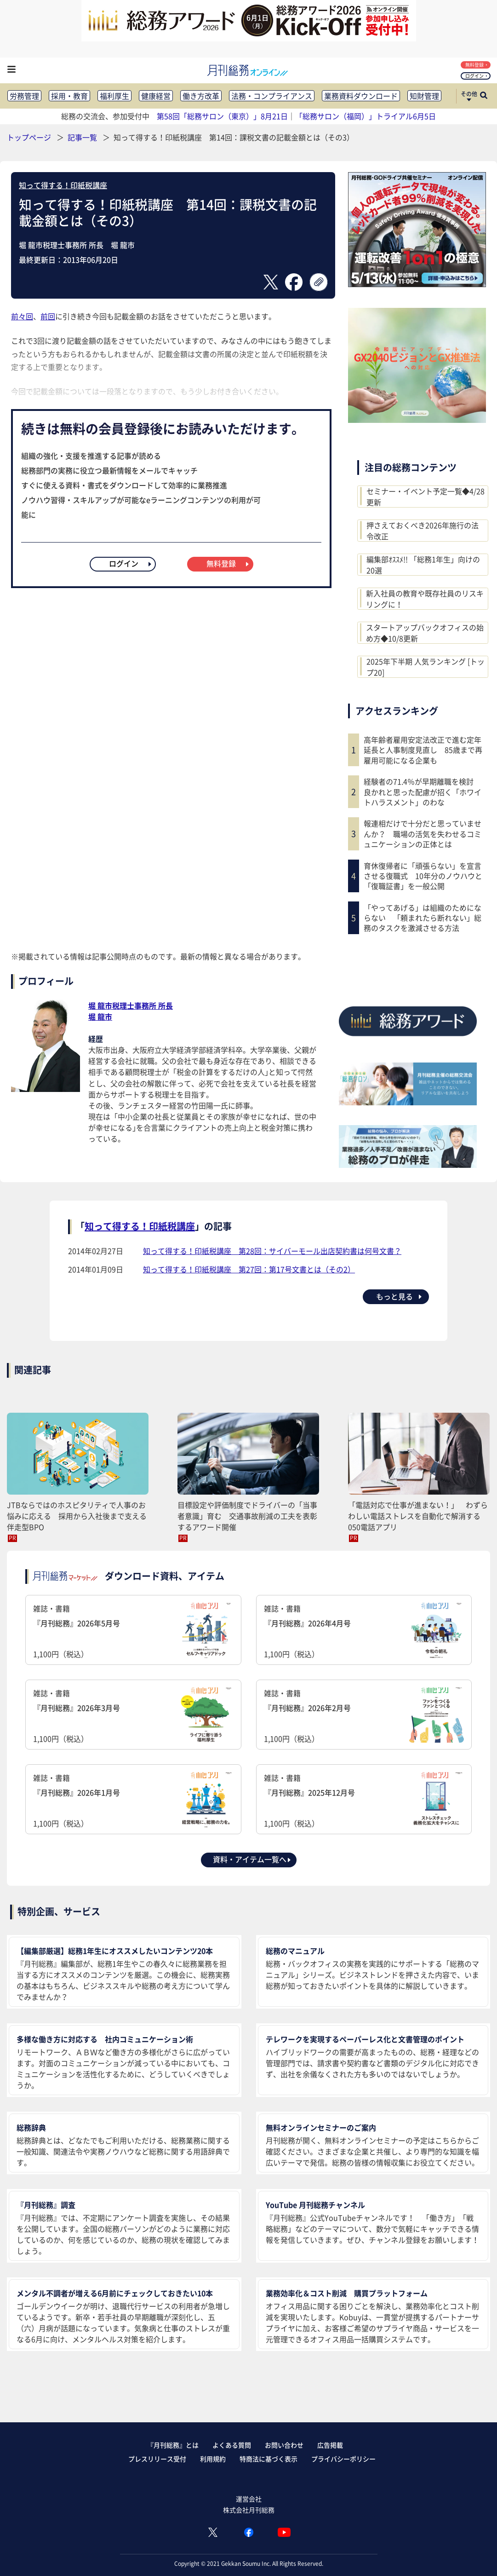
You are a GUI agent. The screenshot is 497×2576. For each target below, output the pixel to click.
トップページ (29, 137)
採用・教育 (69, 95)
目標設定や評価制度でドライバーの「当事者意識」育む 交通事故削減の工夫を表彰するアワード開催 (247, 1515)
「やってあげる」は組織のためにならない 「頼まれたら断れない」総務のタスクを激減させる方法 (422, 918)
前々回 (22, 316)
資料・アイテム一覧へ (252, 1859)
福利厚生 (114, 95)
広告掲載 (330, 2444)
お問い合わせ (284, 2444)
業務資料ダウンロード (361, 95)
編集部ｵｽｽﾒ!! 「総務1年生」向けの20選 (423, 564)
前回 (47, 316)
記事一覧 (83, 137)
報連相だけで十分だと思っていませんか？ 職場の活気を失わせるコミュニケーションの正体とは (422, 833)
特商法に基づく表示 (268, 2458)
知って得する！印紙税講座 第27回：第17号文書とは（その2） (249, 1269)
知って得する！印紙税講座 (63, 185)
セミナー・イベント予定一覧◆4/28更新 (425, 496)
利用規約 (213, 2458)
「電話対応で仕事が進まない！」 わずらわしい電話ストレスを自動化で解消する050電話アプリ (418, 1515)
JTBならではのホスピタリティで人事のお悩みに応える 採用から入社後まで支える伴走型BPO (77, 1515)
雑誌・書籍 (133, 1631)
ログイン (476, 75)
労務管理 (24, 95)
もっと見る (399, 1296)
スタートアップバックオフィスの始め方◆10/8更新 (425, 633)
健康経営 (156, 95)
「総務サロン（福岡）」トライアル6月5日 (365, 115)
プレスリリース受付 (157, 2458)
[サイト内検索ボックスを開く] (483, 96)
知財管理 (424, 95)
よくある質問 (231, 2444)
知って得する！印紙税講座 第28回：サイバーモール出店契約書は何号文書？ (272, 1250)
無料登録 (476, 64)
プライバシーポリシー (343, 2458)
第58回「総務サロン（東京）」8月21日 (222, 115)
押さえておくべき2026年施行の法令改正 (422, 530)
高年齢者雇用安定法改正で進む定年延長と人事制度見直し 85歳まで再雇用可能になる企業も (423, 750)
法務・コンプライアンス (271, 95)
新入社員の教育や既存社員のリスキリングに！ (425, 598)
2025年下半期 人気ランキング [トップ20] (425, 667)
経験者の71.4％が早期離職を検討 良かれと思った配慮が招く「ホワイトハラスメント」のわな (422, 792)
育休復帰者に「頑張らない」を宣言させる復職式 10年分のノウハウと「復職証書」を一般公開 (423, 876)
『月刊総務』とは (173, 2444)
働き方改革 (201, 95)
